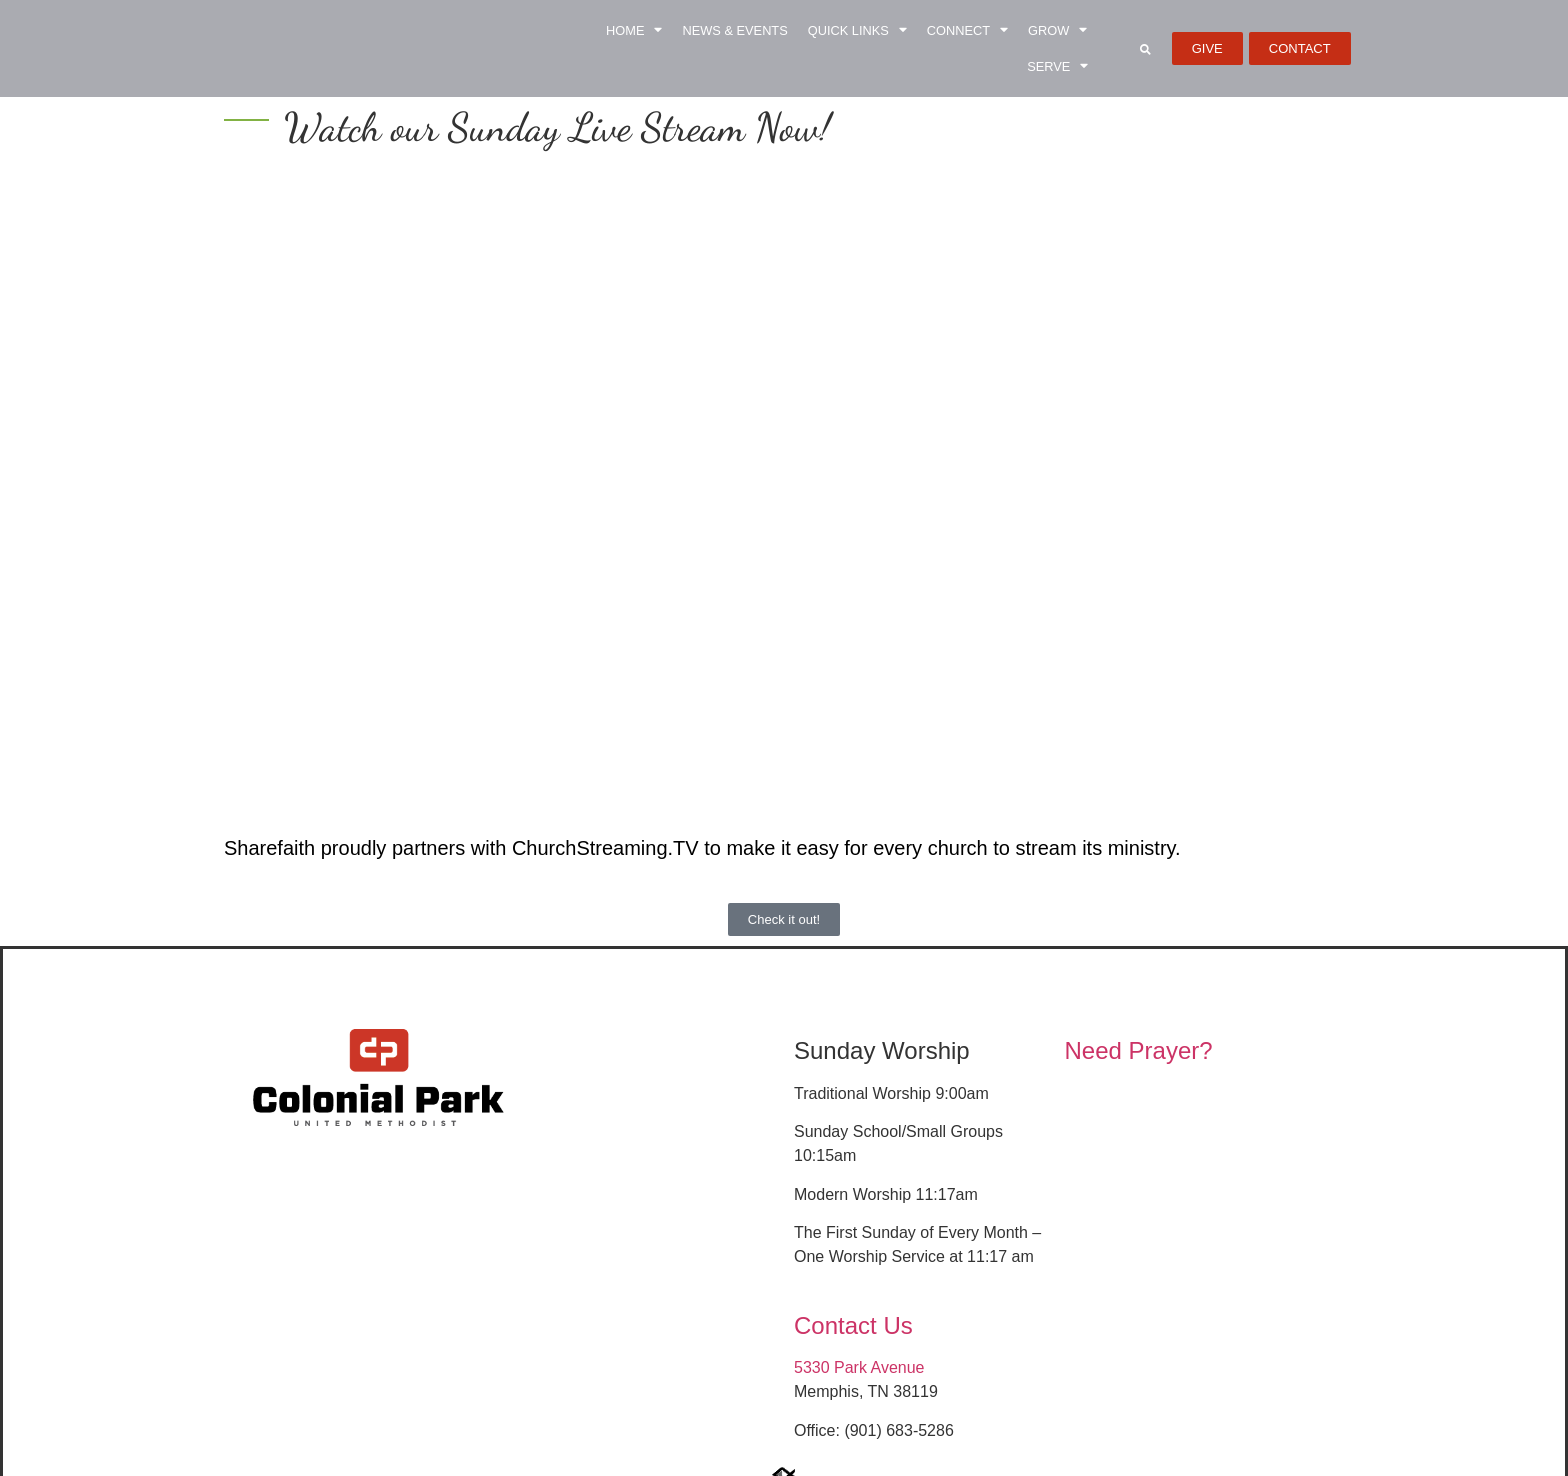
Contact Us (853, 1325)
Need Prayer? (1139, 1050)
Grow (1057, 30)
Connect (967, 30)
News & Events (734, 30)
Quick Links (857, 30)
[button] (1145, 48)
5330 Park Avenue (859, 1367)
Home (634, 30)
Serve (1057, 66)
